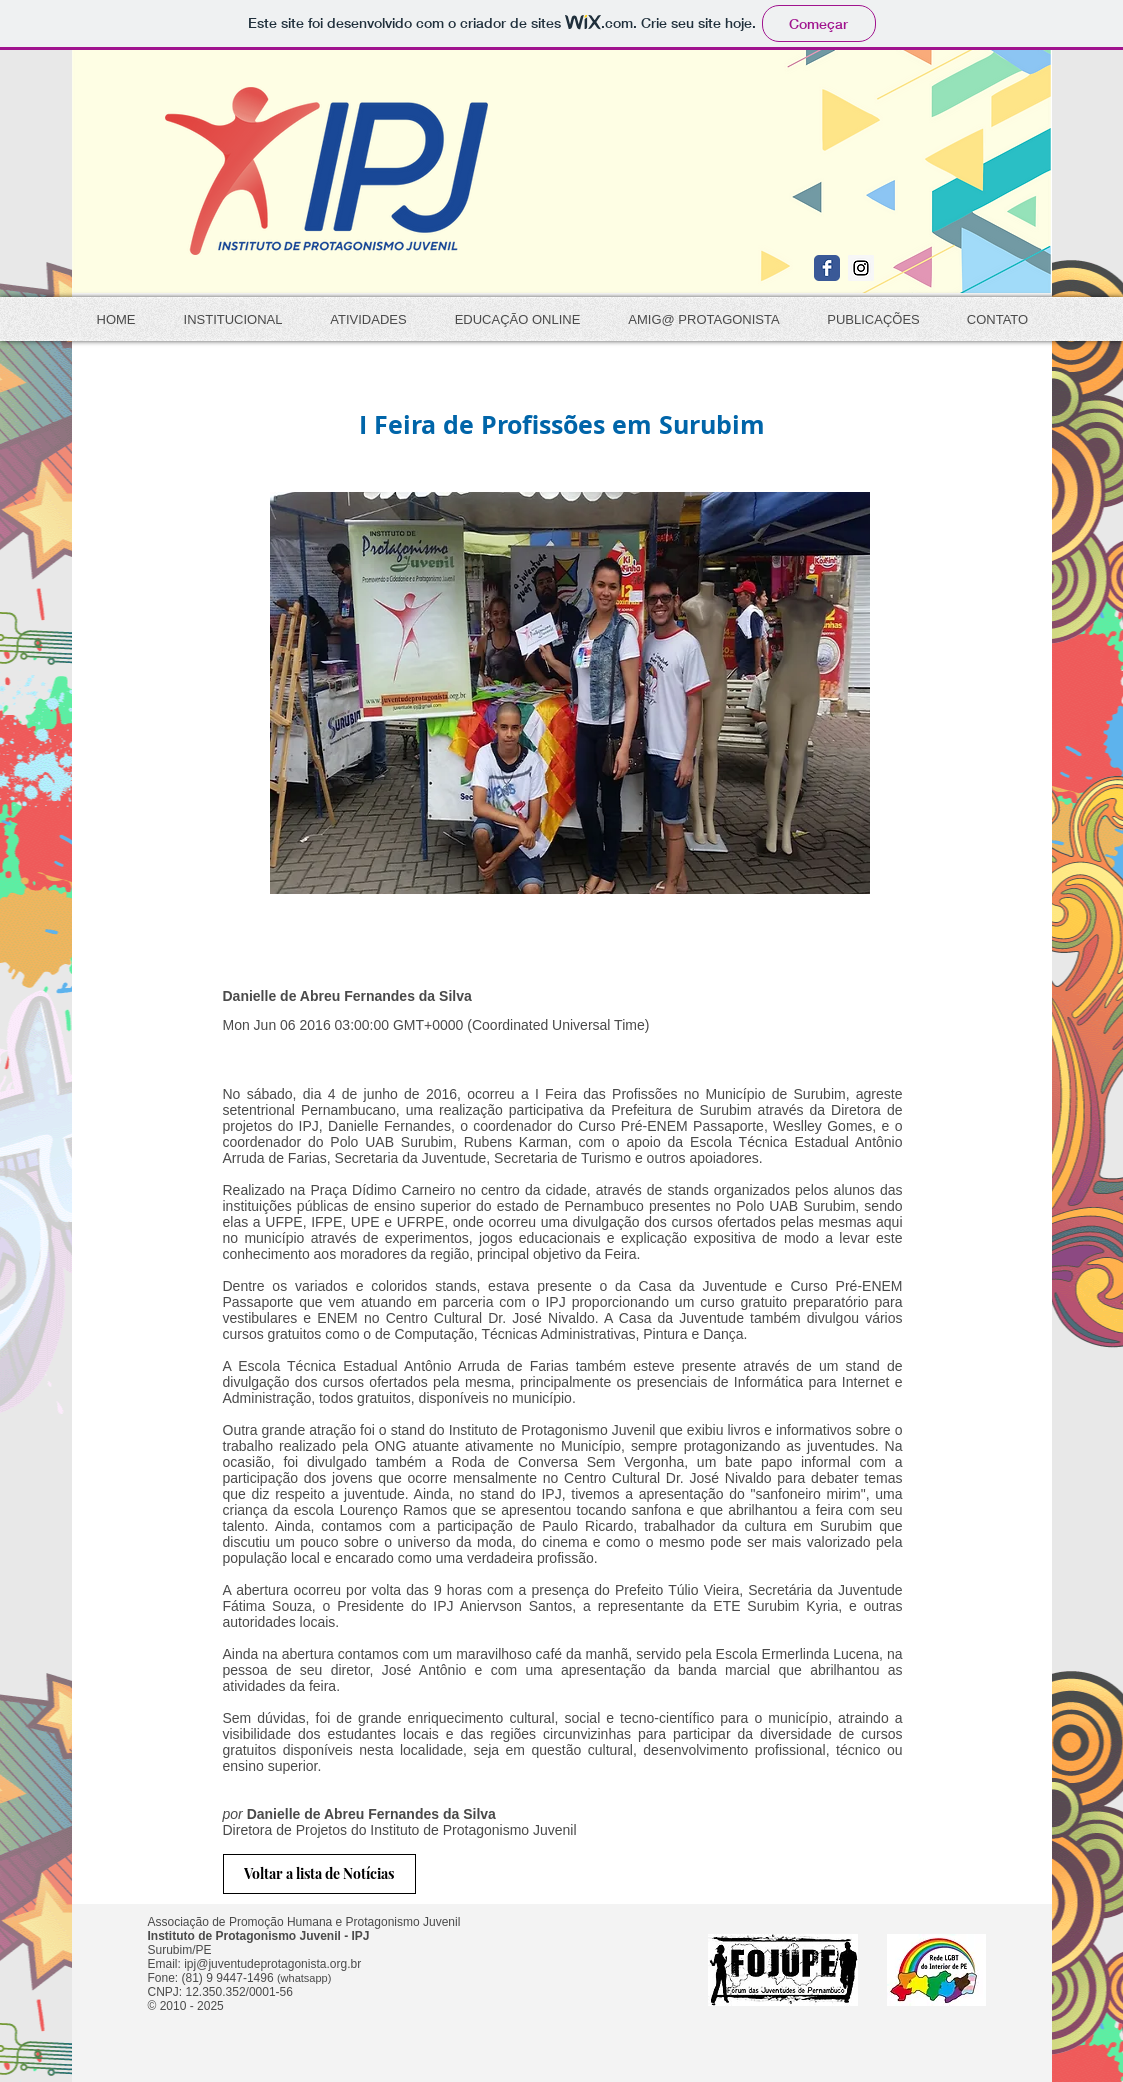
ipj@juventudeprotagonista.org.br (272, 1964)
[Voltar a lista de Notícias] (319, 1874)
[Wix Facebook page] (827, 268)
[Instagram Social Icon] (861, 268)
